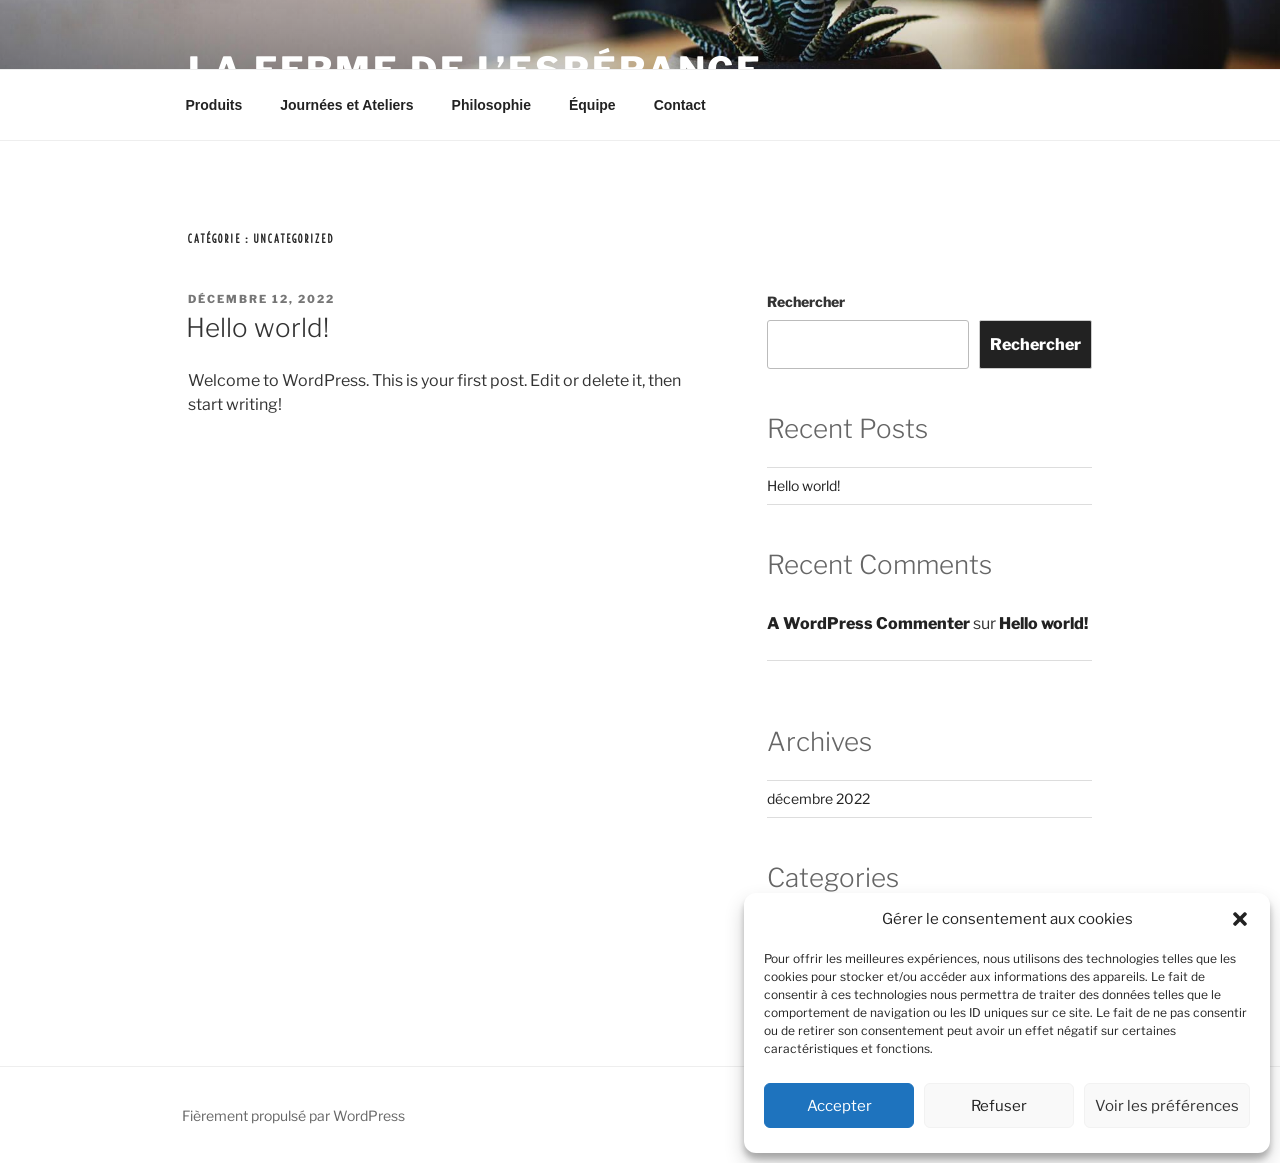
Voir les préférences (1167, 1106)
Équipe (592, 105)
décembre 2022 (818, 798)
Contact (680, 105)
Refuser (999, 1106)
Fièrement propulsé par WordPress (293, 1115)
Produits (214, 105)
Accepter (839, 1106)
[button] (1240, 919)
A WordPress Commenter (868, 623)
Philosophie (491, 105)
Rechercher (806, 301)
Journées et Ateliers (346, 105)
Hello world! (257, 327)
